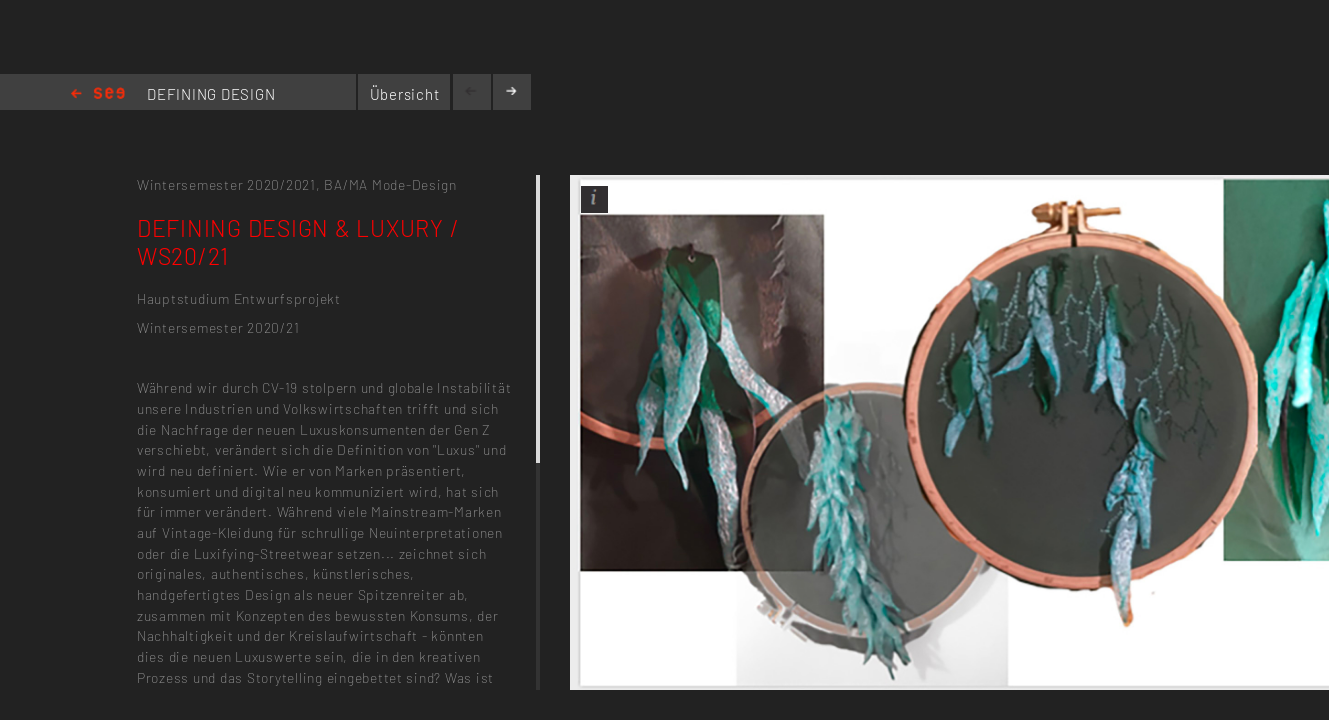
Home (98, 94)
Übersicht (405, 94)
